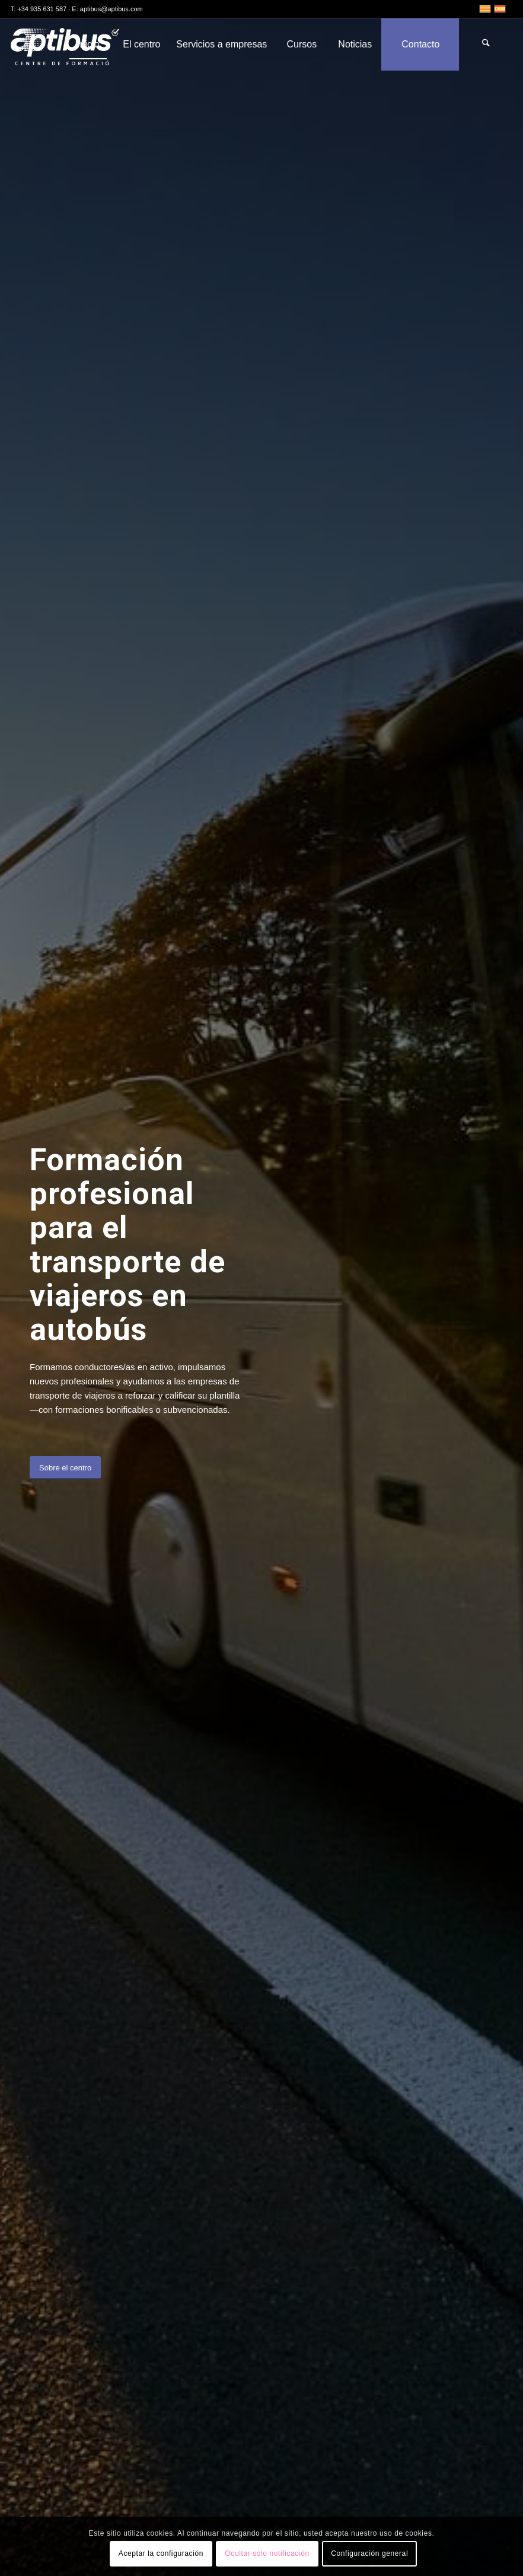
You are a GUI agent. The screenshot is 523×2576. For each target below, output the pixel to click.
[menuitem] (87, 44)
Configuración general (369, 2553)
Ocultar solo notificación (267, 2553)
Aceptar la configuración (161, 2553)
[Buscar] (485, 44)
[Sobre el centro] (65, 1467)
